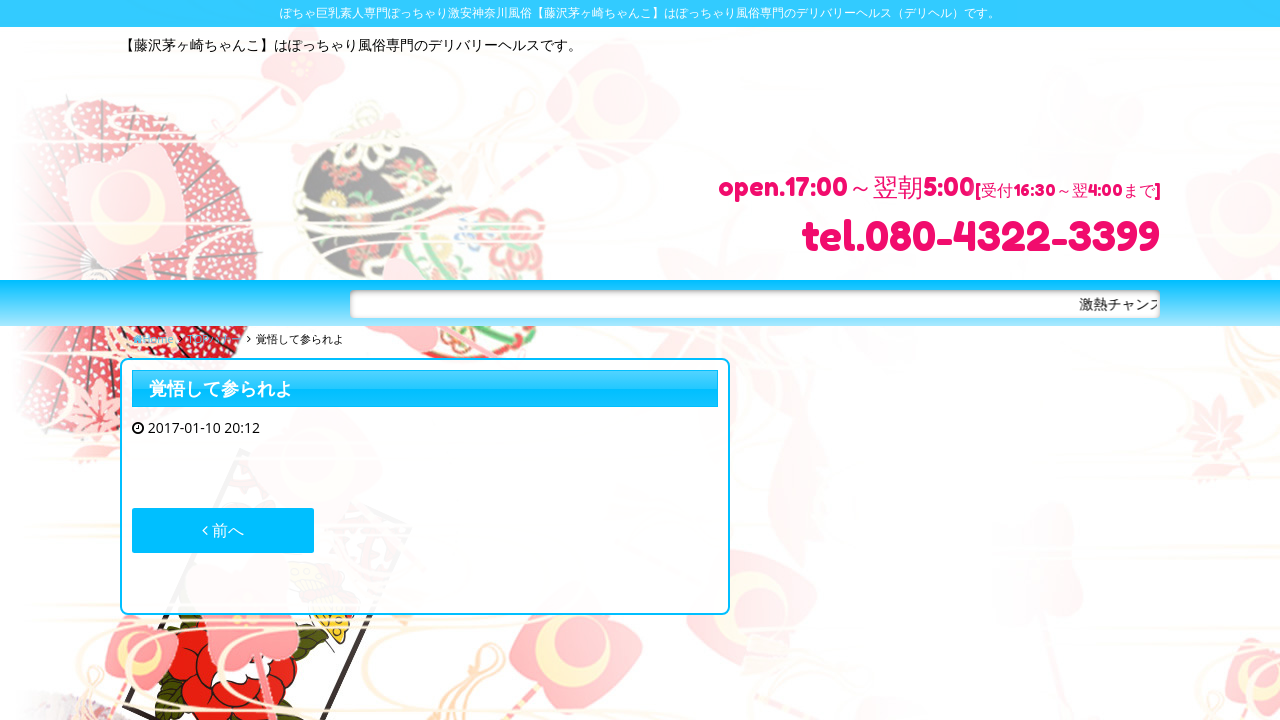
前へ (223, 530)
